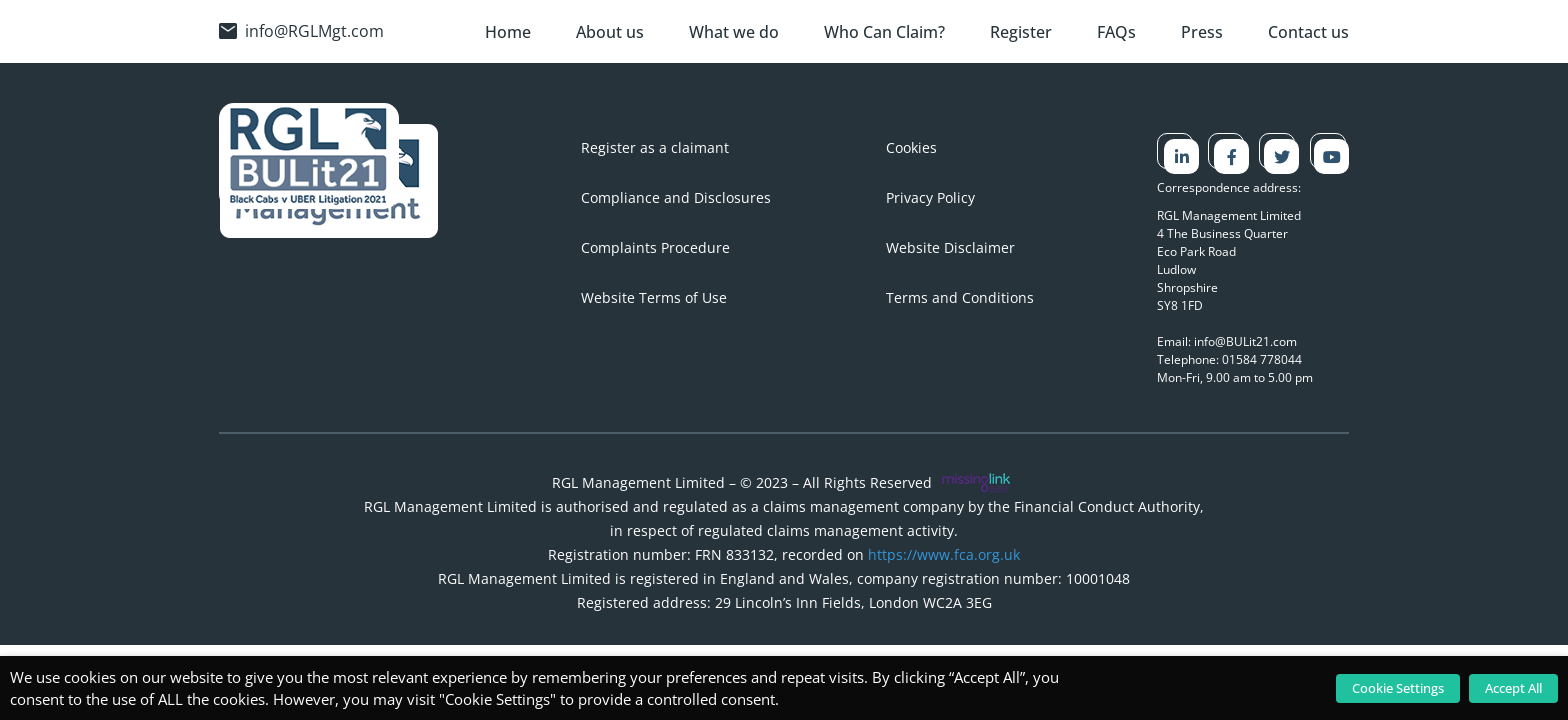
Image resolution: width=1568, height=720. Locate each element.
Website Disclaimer (950, 247)
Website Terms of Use (654, 297)
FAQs (1116, 32)
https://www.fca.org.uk (944, 554)
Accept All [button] (1513, 688)
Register (1021, 32)
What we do (734, 32)
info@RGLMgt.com (301, 31)
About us (610, 32)
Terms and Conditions (960, 297)
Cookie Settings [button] (1398, 688)
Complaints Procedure (655, 247)
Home (508, 32)
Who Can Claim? (884, 32)
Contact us (1308, 32)
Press (1202, 32)
